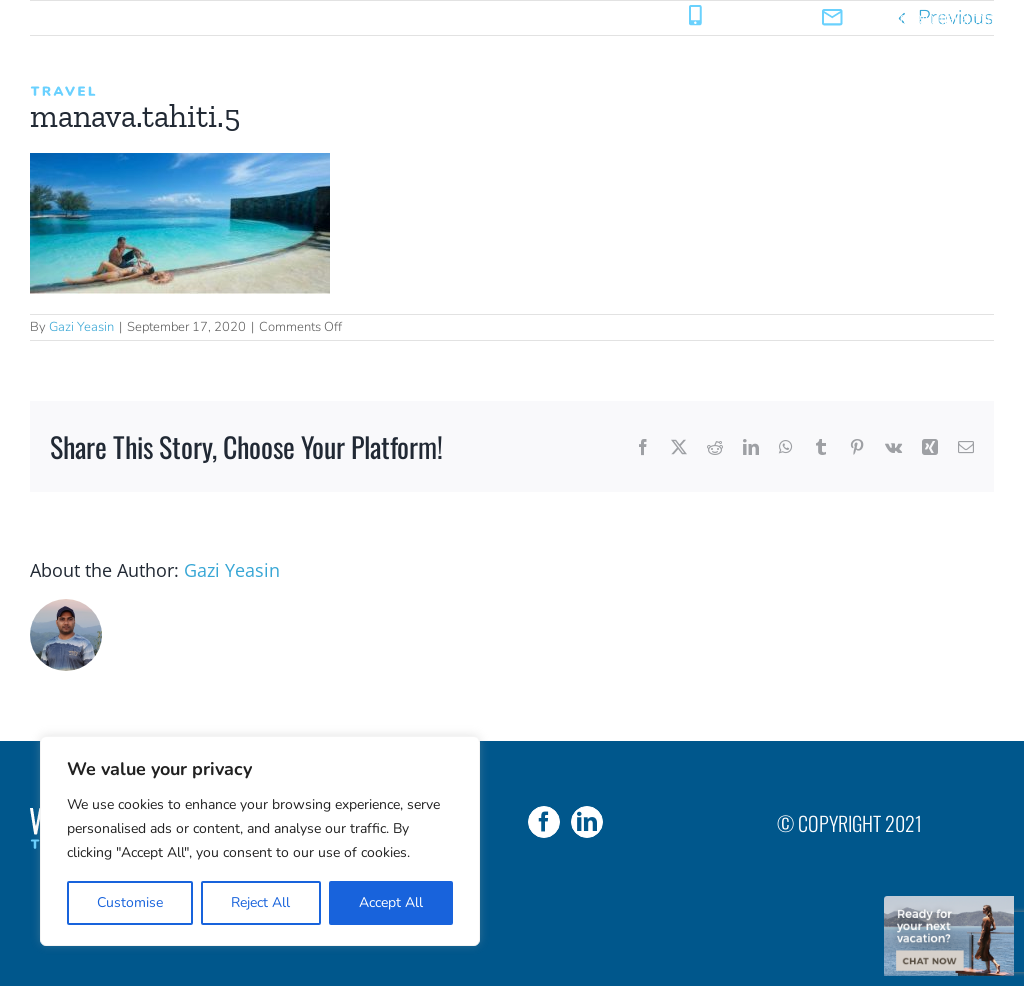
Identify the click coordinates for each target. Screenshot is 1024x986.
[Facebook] (544, 822)
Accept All (391, 902)
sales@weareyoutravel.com (923, 17)
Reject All (260, 902)
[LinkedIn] (587, 822)
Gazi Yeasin (81, 327)
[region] (260, 841)
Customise (130, 902)
